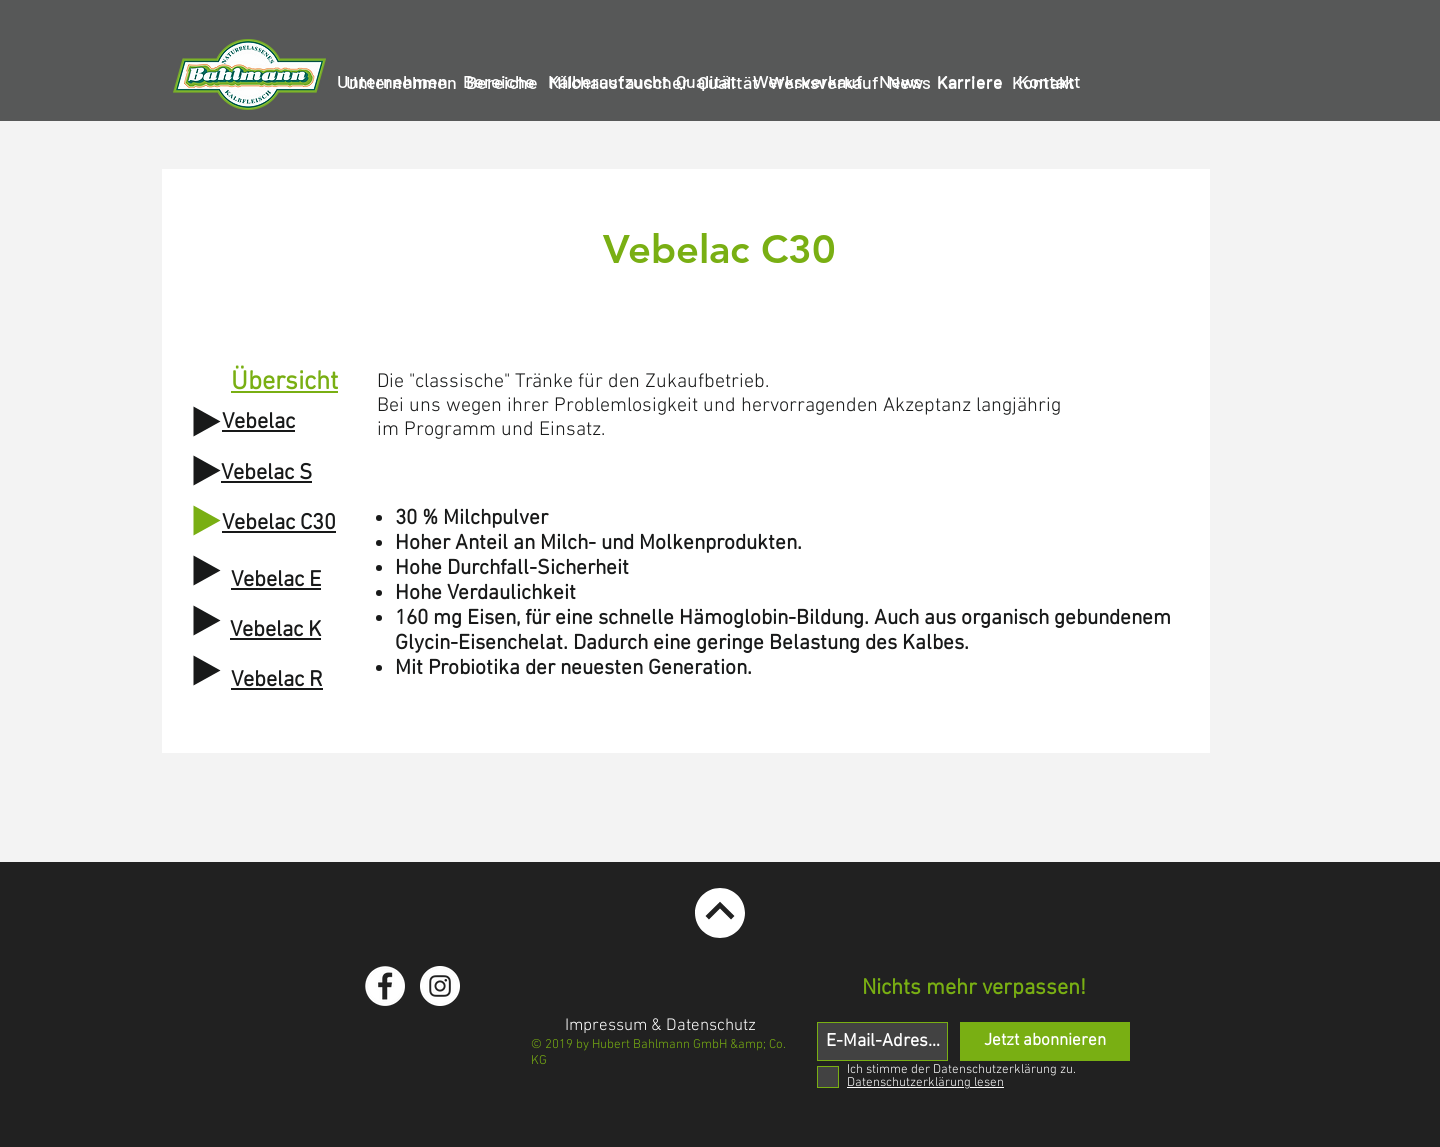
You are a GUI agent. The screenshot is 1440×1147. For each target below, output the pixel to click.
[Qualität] (728, 83)
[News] (909, 83)
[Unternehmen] (401, 83)
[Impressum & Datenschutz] (660, 1027)
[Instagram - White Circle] (440, 986)
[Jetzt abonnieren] (1045, 1041)
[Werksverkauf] (824, 83)
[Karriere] (970, 83)
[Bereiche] (501, 83)
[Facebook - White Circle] (385, 986)
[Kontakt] (1043, 83)
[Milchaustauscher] (618, 83)
